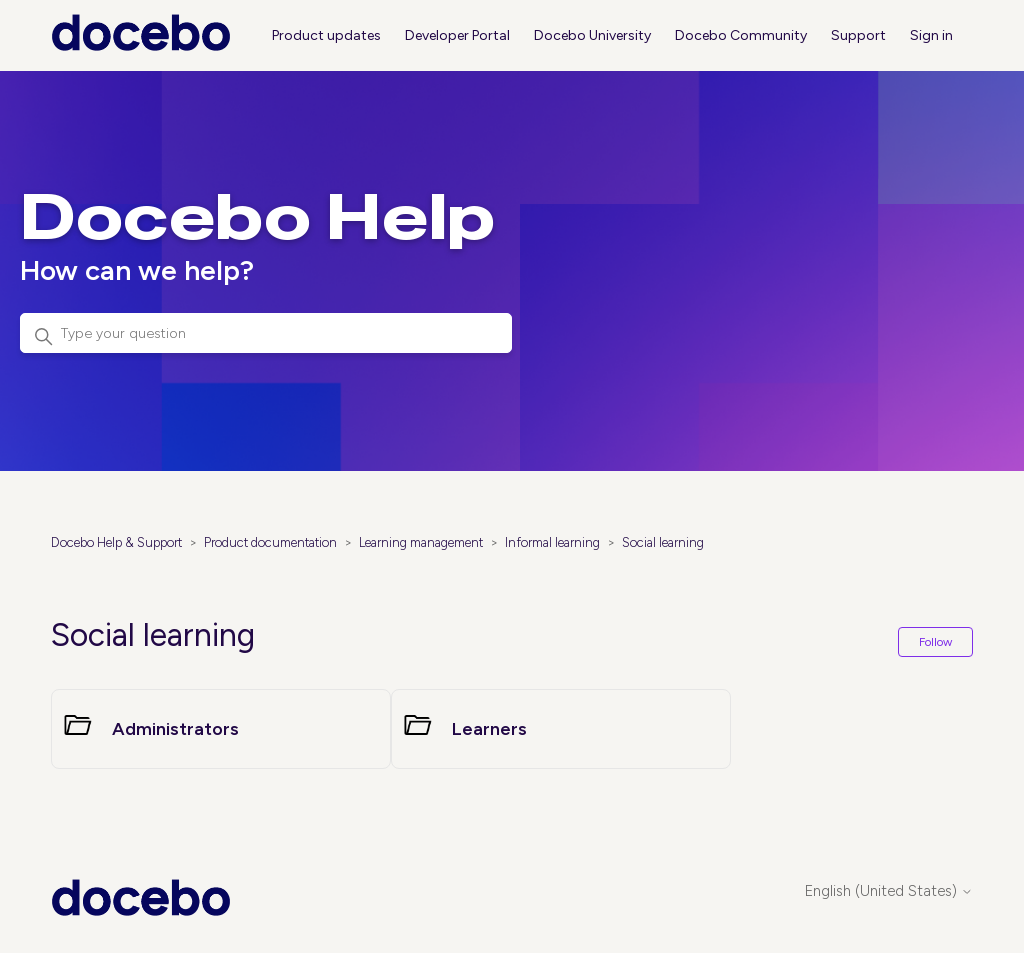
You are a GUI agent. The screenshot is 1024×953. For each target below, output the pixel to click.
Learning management (421, 542)
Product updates (326, 35)
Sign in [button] (931, 35)
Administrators (175, 729)
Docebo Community (741, 35)
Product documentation (270, 542)
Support (858, 35)
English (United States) (889, 891)
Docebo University (592, 35)
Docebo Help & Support (116, 542)
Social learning (663, 542)
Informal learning (552, 542)
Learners (489, 729)
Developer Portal (457, 35)
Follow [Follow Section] (935, 642)
